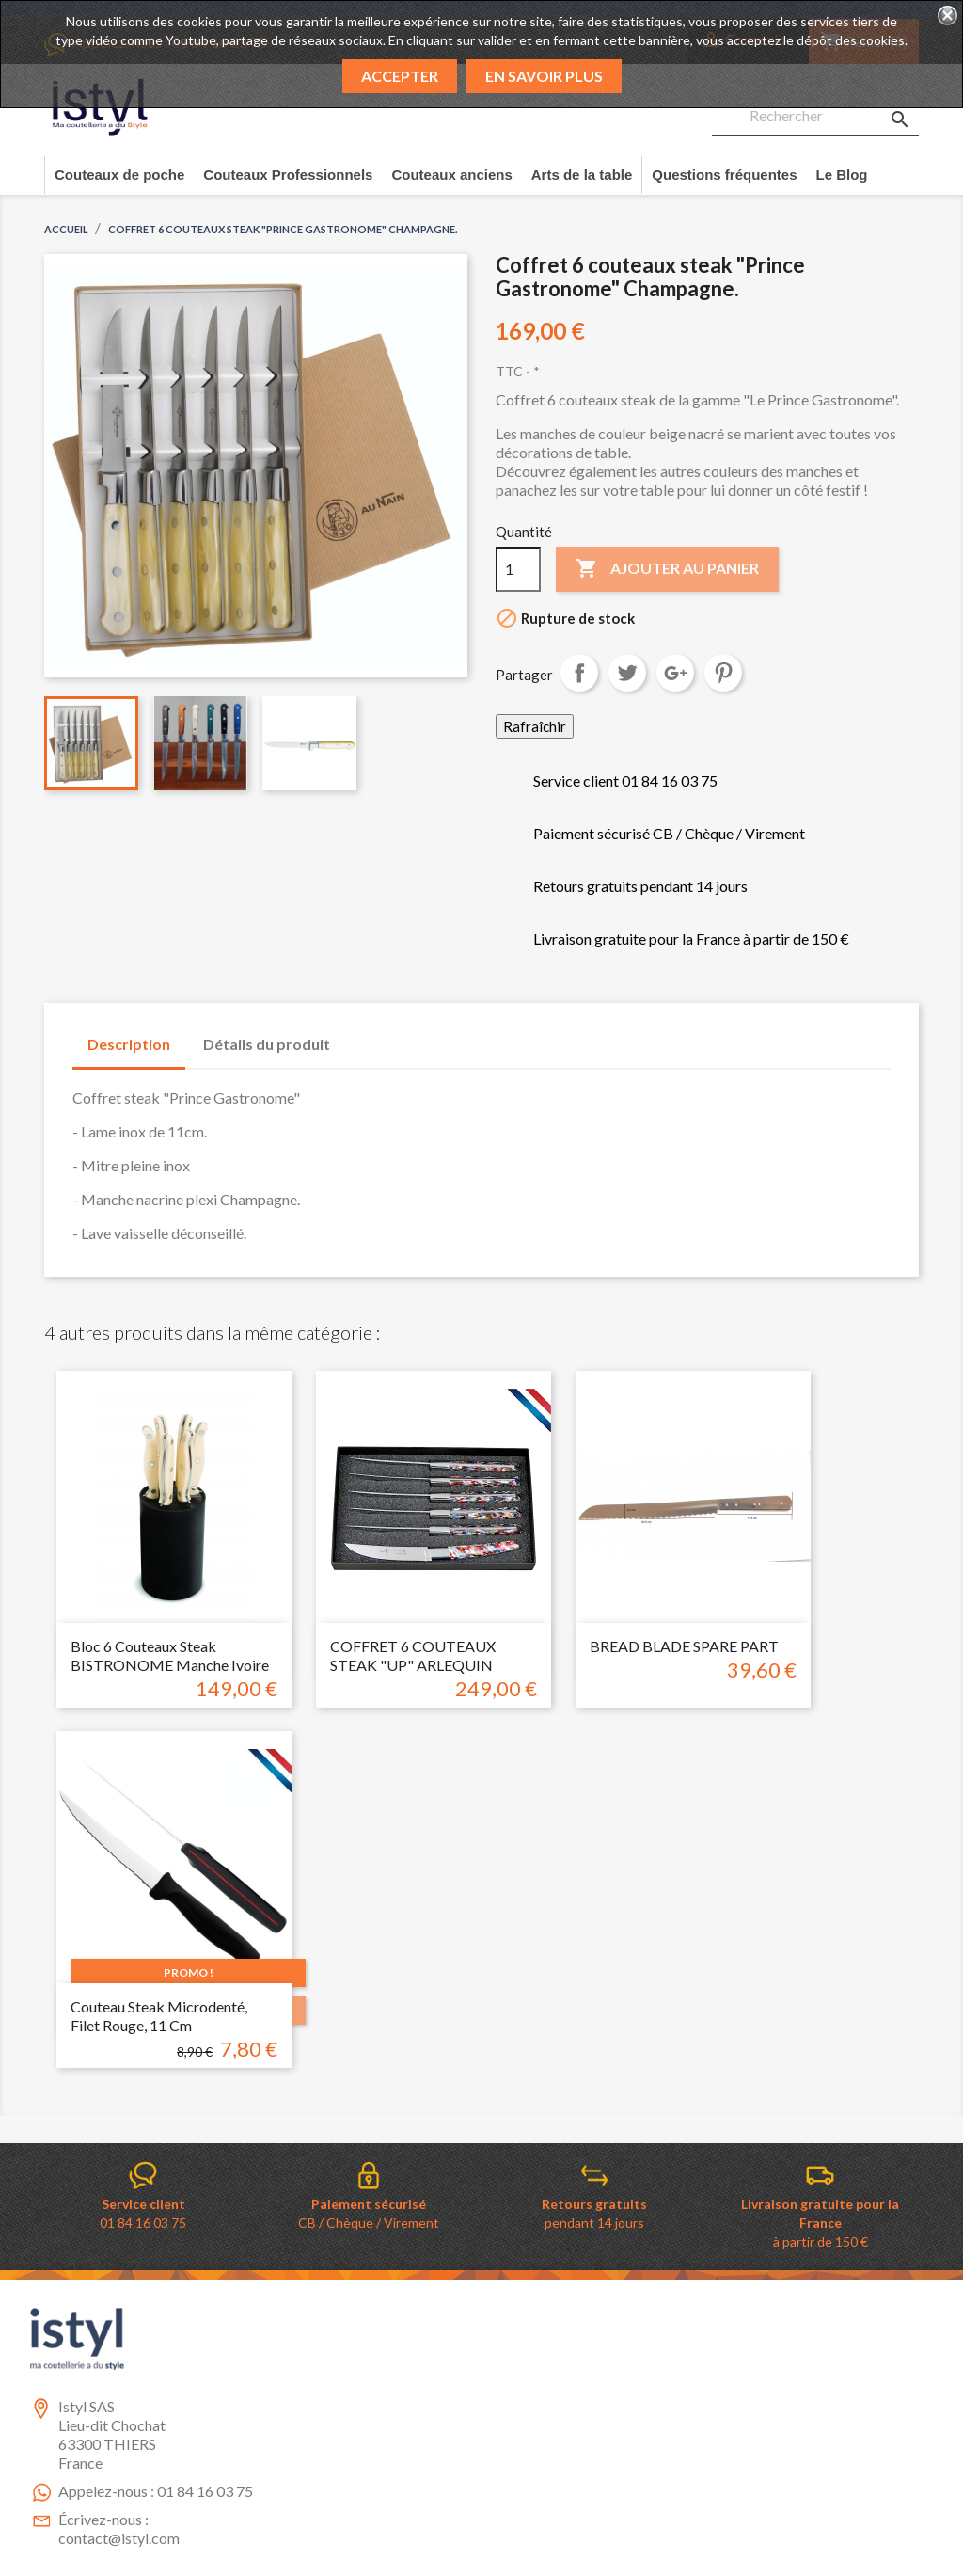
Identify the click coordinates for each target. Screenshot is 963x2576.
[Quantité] (518, 569)
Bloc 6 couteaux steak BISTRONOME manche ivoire (170, 1655)
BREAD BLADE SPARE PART (684, 1646)
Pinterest (723, 673)
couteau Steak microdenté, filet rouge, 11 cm (159, 2015)
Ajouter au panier (667, 569)
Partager (579, 673)
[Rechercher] (815, 116)
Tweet (627, 673)
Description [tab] (128, 1044)
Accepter (399, 76)
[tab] (363, 1035)
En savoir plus (544, 76)
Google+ (675, 673)
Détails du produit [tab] (266, 1044)
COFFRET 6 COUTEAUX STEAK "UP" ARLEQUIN (413, 1655)
